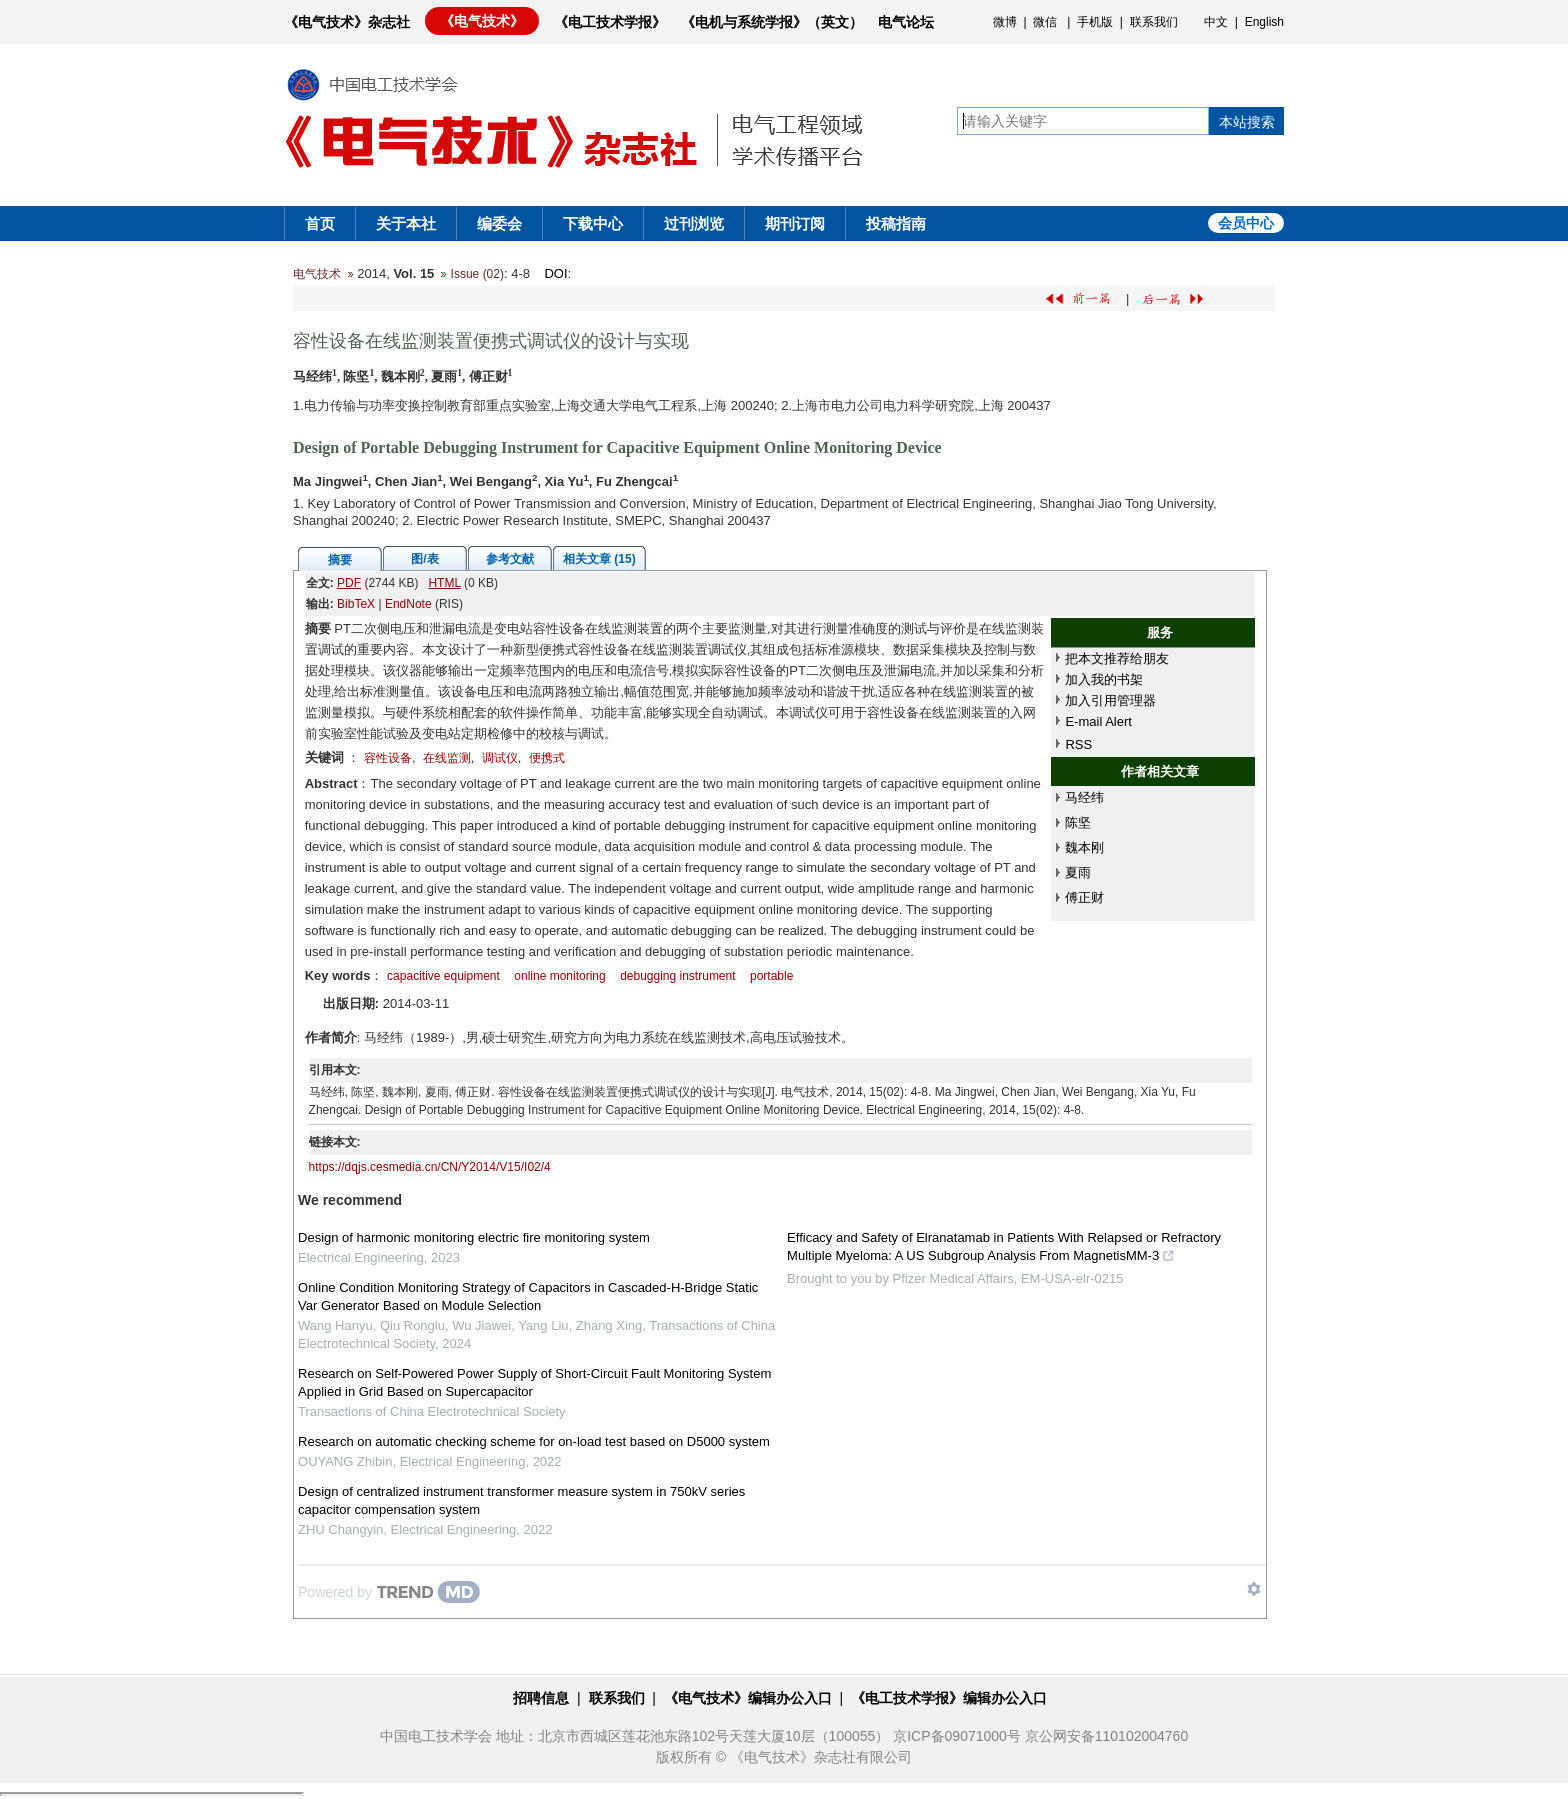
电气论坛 (906, 22)
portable (771, 976)
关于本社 (406, 223)
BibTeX (356, 604)
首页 (320, 223)
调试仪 (500, 758)
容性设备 (388, 758)
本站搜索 (1247, 122)
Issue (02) (477, 274)
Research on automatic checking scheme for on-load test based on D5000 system (534, 1441)
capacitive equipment (443, 976)
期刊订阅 (795, 223)
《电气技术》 (482, 21)
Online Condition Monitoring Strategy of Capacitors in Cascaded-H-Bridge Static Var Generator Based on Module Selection (528, 1296)
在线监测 (447, 758)
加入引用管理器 (1110, 700)
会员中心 (1246, 223)
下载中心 (593, 223)
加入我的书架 (1104, 679)
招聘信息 (541, 1698)
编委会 (499, 223)
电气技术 (317, 274)
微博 (1005, 22)
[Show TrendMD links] (1254, 1589)
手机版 (1095, 22)
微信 (1045, 22)
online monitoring (559, 976)
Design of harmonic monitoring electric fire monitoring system (474, 1237)
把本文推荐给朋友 (1117, 658)
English (1264, 22)
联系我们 (1154, 22)
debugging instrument (677, 976)
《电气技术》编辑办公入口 (748, 1698)
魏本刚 (1084, 847)
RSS (1078, 744)
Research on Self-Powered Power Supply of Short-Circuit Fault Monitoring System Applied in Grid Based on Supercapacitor (534, 1382)
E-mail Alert (1098, 721)
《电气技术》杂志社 (347, 22)
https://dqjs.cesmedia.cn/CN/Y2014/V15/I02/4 (430, 1167)
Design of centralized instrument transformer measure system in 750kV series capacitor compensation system (521, 1500)
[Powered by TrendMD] (389, 1592)
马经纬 (1084, 797)
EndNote (408, 604)
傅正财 (1084, 897)
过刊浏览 (694, 223)
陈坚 (1078, 822)
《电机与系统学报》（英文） (772, 22)
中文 (1216, 22)
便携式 (547, 758)
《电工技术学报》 (610, 22)
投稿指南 (896, 223)
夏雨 (1078, 872)
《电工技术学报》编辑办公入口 (949, 1698)
